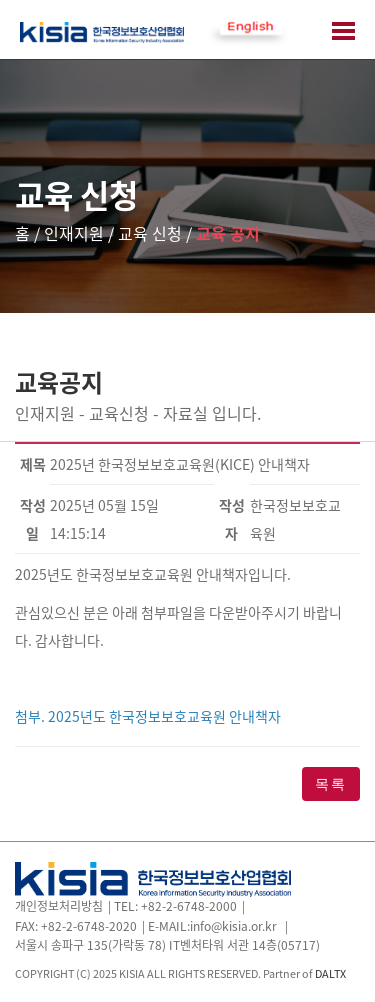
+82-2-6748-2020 (89, 926)
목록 (331, 784)
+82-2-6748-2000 (189, 906)
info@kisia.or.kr (233, 926)
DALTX (330, 973)
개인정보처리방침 (59, 906)
